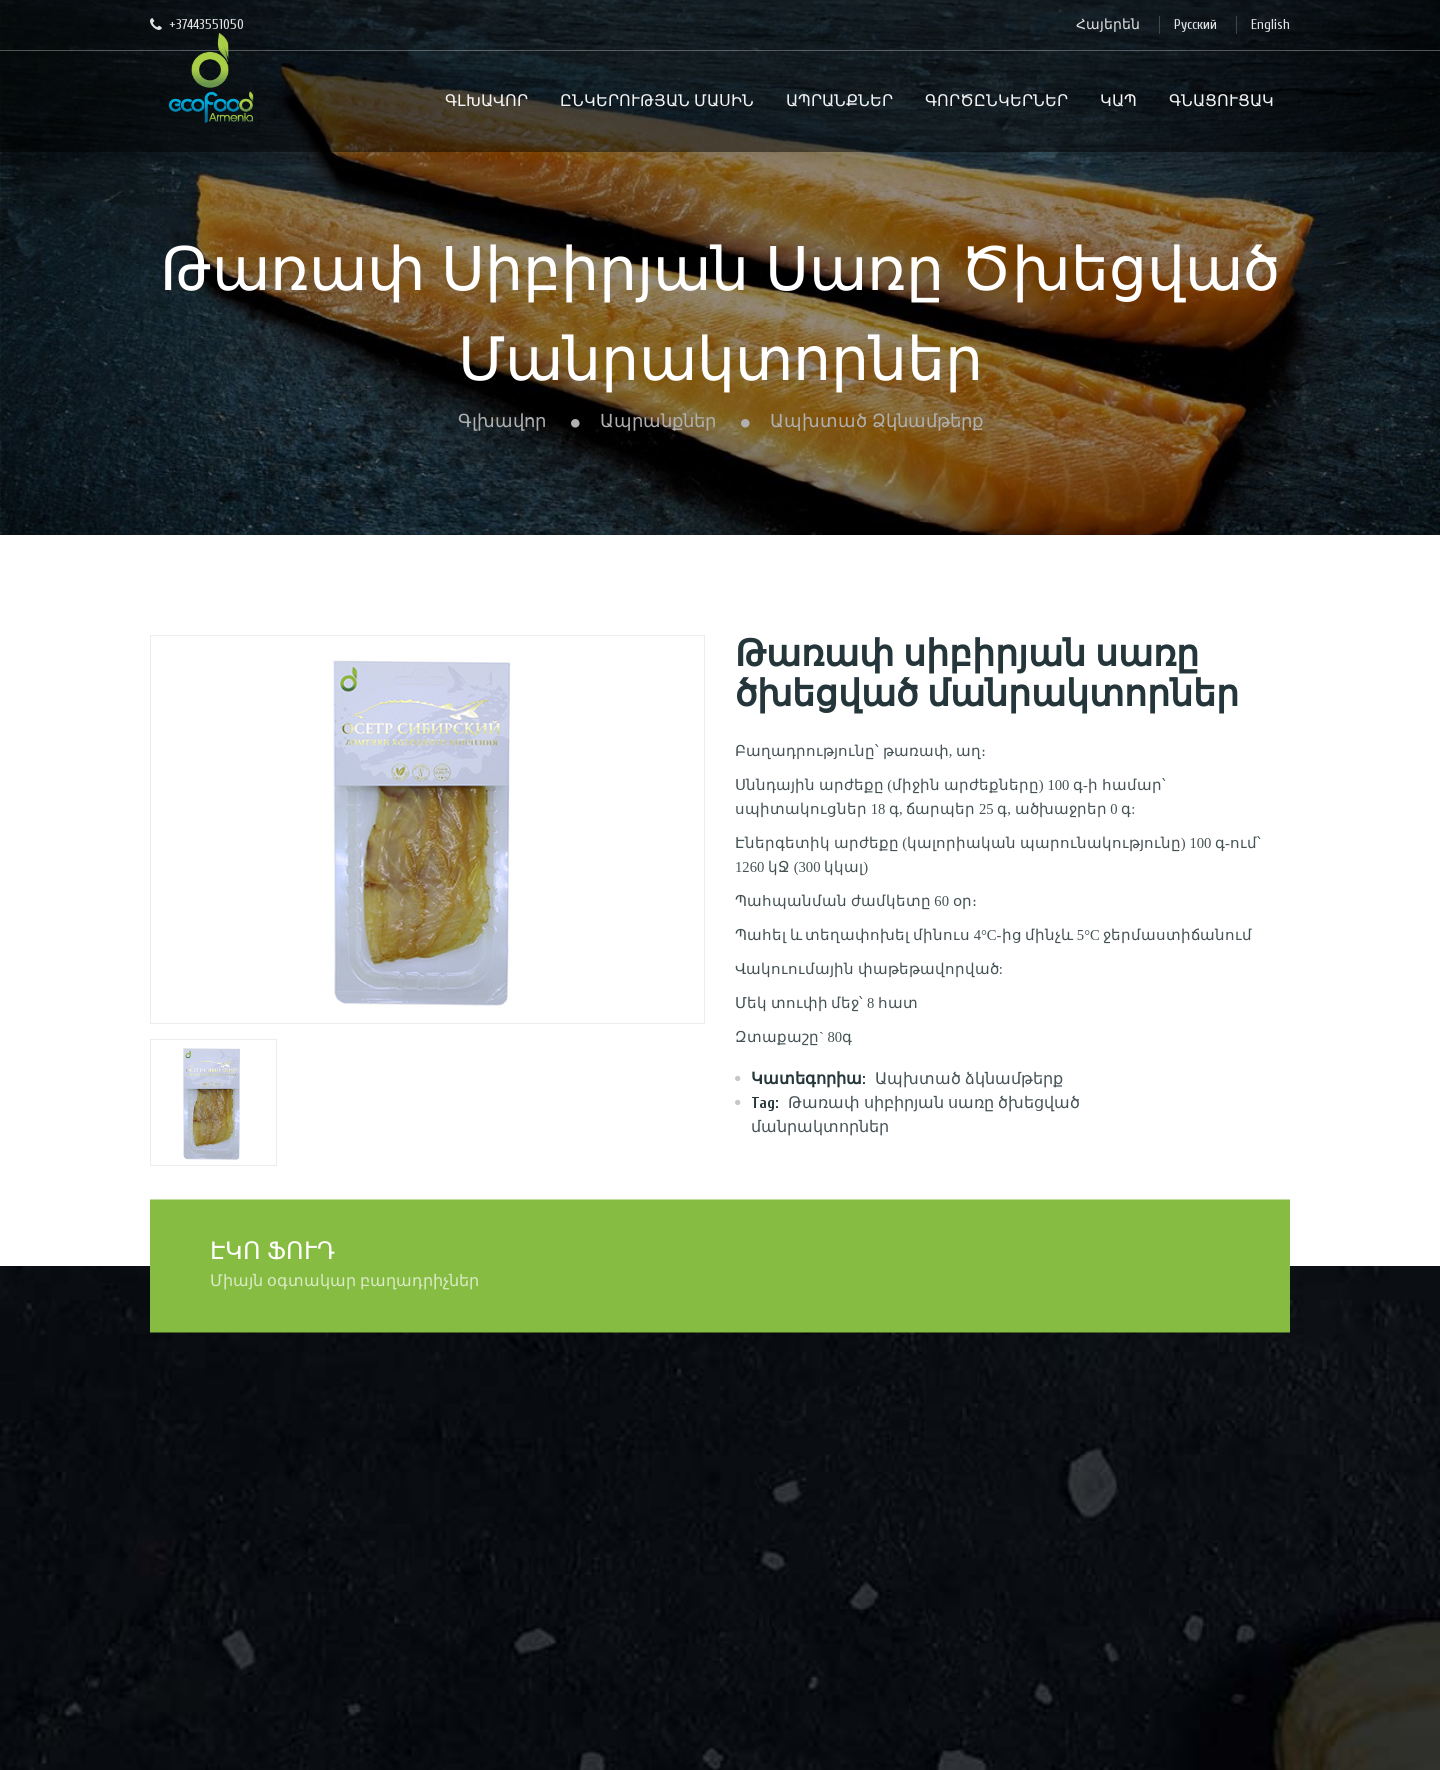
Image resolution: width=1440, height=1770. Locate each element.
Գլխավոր (502, 421)
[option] (427, 829)
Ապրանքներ (658, 421)
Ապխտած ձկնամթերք (876, 421)
